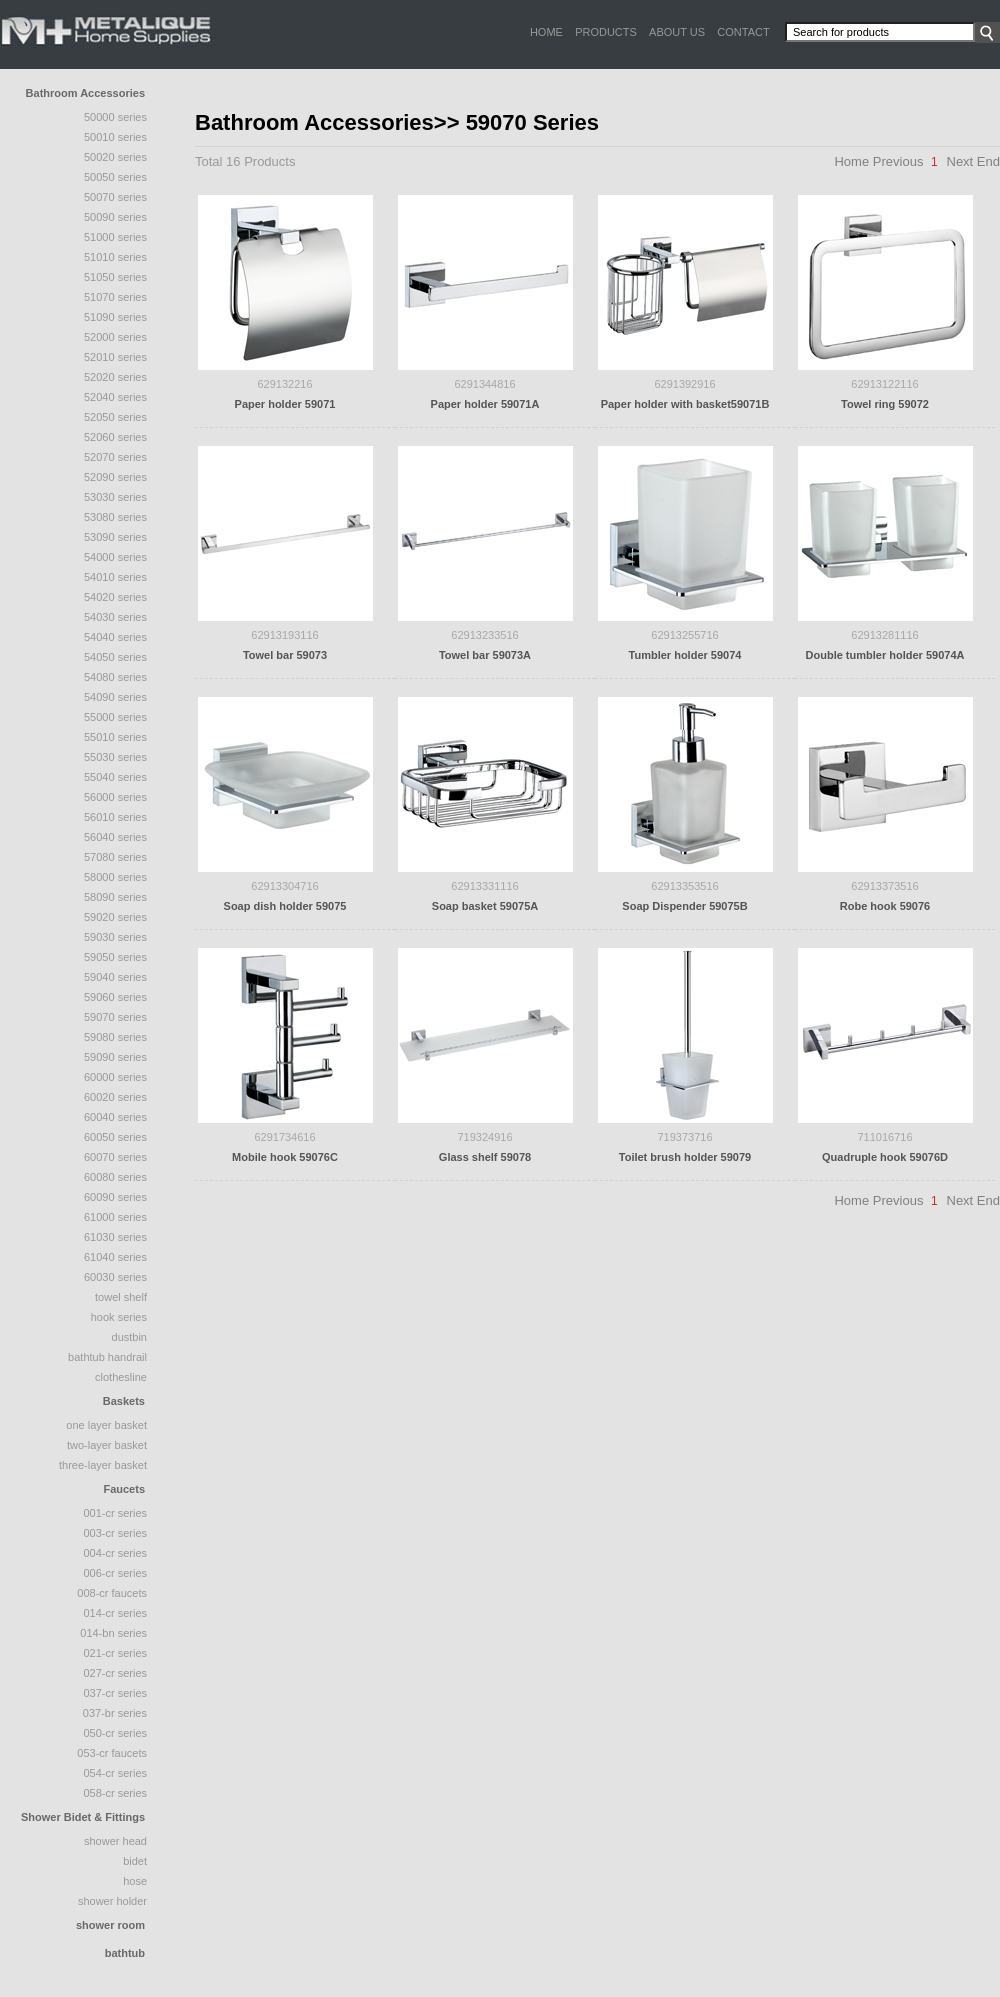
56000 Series (115, 797)
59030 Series (115, 937)
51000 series (115, 237)
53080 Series (115, 517)
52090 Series (115, 477)
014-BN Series (113, 1633)
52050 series (115, 417)
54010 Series (115, 577)
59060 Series (115, 997)
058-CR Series (115, 1793)
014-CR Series (115, 1613)
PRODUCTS (606, 32)
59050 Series (115, 957)
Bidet (135, 1861)
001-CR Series (115, 1513)
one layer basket (106, 1425)
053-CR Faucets (112, 1753)
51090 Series (115, 317)
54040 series (115, 637)
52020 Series (115, 377)
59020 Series (115, 917)
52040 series (115, 397)
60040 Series (115, 1117)
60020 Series (115, 1097)
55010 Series (115, 737)
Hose (135, 1881)
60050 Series (115, 1137)
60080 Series (115, 1177)
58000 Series (115, 877)
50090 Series (115, 217)
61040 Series (115, 1257)
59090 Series (115, 1057)
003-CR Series (115, 1533)
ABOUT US (677, 32)
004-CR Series (115, 1553)
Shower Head (115, 1841)
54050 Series (115, 657)
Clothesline (121, 1377)
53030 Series (115, 497)
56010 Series (115, 817)
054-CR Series (115, 1773)
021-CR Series (115, 1653)
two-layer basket (107, 1445)
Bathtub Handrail (107, 1357)
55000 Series (115, 717)
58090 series (115, 897)
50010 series (115, 137)
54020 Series (115, 597)
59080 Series (115, 1037)
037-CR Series (115, 1693)
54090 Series (115, 697)
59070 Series (115, 1017)
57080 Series (115, 857)
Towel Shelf (121, 1297)
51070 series (115, 297)
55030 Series (115, 757)
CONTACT (743, 32)
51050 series (115, 277)
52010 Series (115, 357)
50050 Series (115, 177)
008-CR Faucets (112, 1593)
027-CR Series (115, 1673)
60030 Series (115, 1277)
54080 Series (115, 677)
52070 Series (115, 457)
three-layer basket (103, 1465)
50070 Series (115, 197)
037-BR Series (115, 1713)
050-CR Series (115, 1733)
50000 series (115, 117)
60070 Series (115, 1157)
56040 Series (115, 837)
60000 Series (115, 1077)
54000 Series (115, 557)
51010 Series (115, 257)
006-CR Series (115, 1573)
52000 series (115, 337)
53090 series (115, 537)
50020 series (115, 157)
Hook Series (119, 1317)
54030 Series (115, 617)
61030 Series (115, 1237)
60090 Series (115, 1197)
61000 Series (115, 1217)
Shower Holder (112, 1901)
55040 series (115, 777)
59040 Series (115, 977)
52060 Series (115, 437)
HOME (546, 32)
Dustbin (129, 1337)
